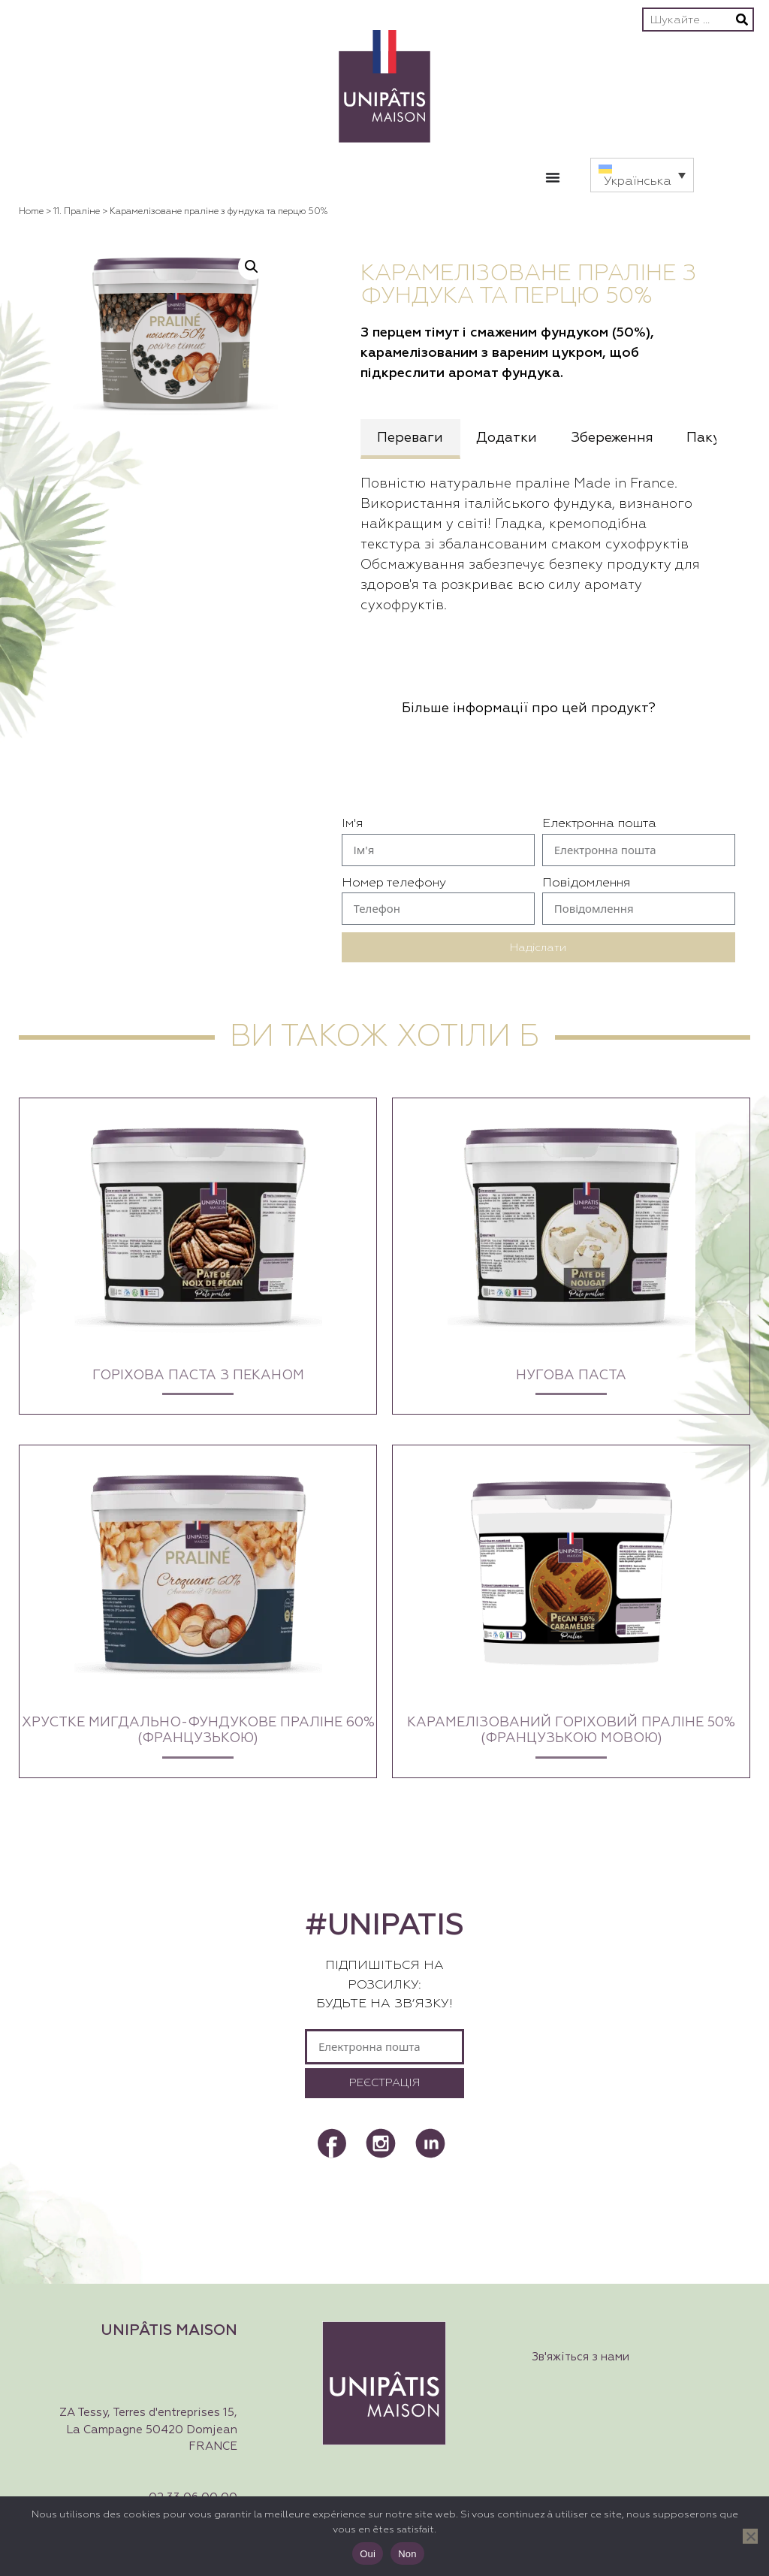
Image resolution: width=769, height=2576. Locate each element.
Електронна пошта (599, 823)
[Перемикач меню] (552, 177)
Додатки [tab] (506, 438)
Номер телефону (394, 883)
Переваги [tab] (410, 438)
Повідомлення (586, 883)
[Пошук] (741, 19)
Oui (367, 2553)
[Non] (750, 2536)
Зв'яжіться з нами (580, 2357)
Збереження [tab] (612, 438)
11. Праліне (76, 211)
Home (31, 211)
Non (407, 2553)
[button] (642, 175)
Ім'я (352, 823)
